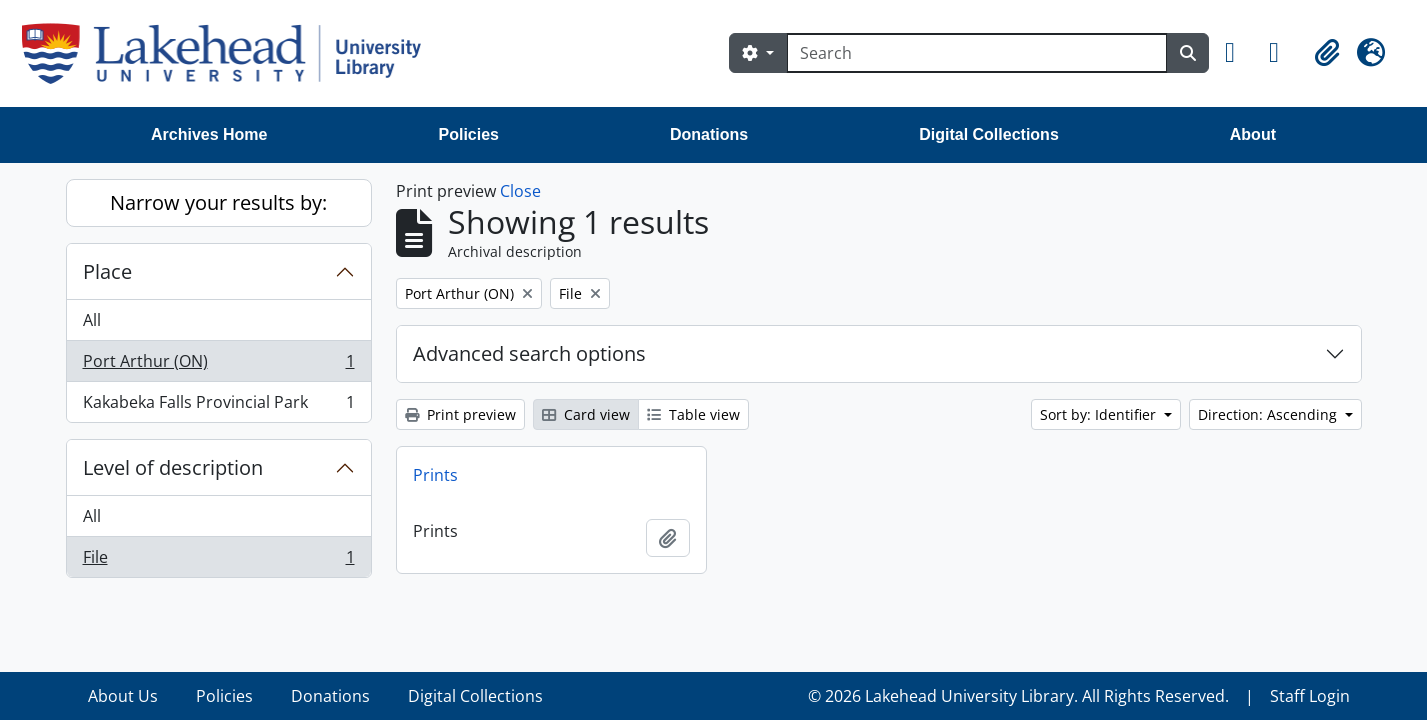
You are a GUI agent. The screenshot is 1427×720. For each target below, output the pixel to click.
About (1253, 134)
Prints (435, 475)
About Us (123, 696)
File (218, 561)
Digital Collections (989, 134)
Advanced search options (529, 353)
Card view (586, 414)
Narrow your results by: (218, 202)
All (92, 320)
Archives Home (209, 134)
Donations (709, 134)
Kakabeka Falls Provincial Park (218, 406)
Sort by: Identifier (1100, 414)
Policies (469, 134)
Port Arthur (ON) (218, 365)
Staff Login (1310, 696)
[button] (1239, 53)
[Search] (977, 53)
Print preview (460, 414)
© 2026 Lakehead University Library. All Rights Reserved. (1018, 696)
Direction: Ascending (1269, 414)
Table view (693, 414)
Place (107, 271)
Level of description (173, 467)
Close (520, 191)
